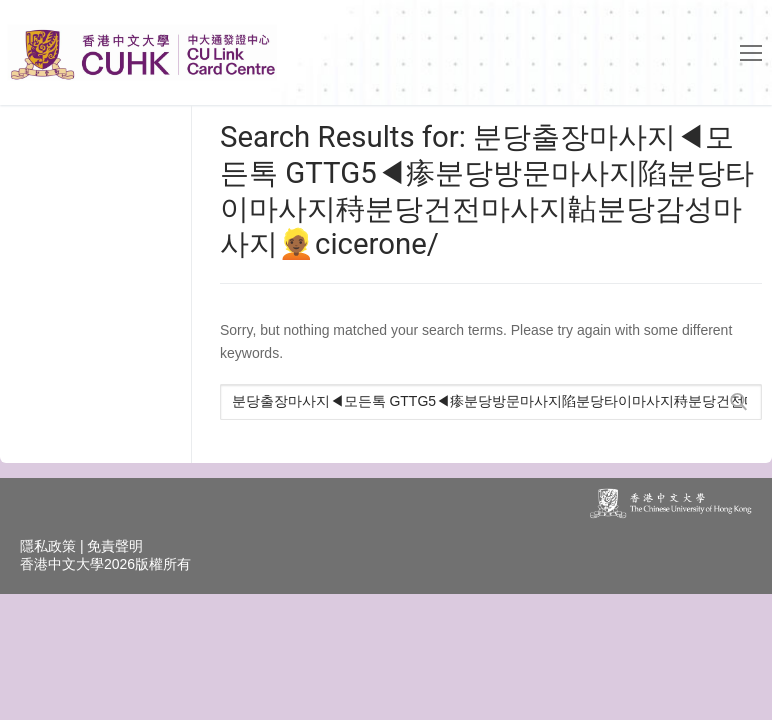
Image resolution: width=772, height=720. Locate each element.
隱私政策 (48, 546)
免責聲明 (115, 546)
